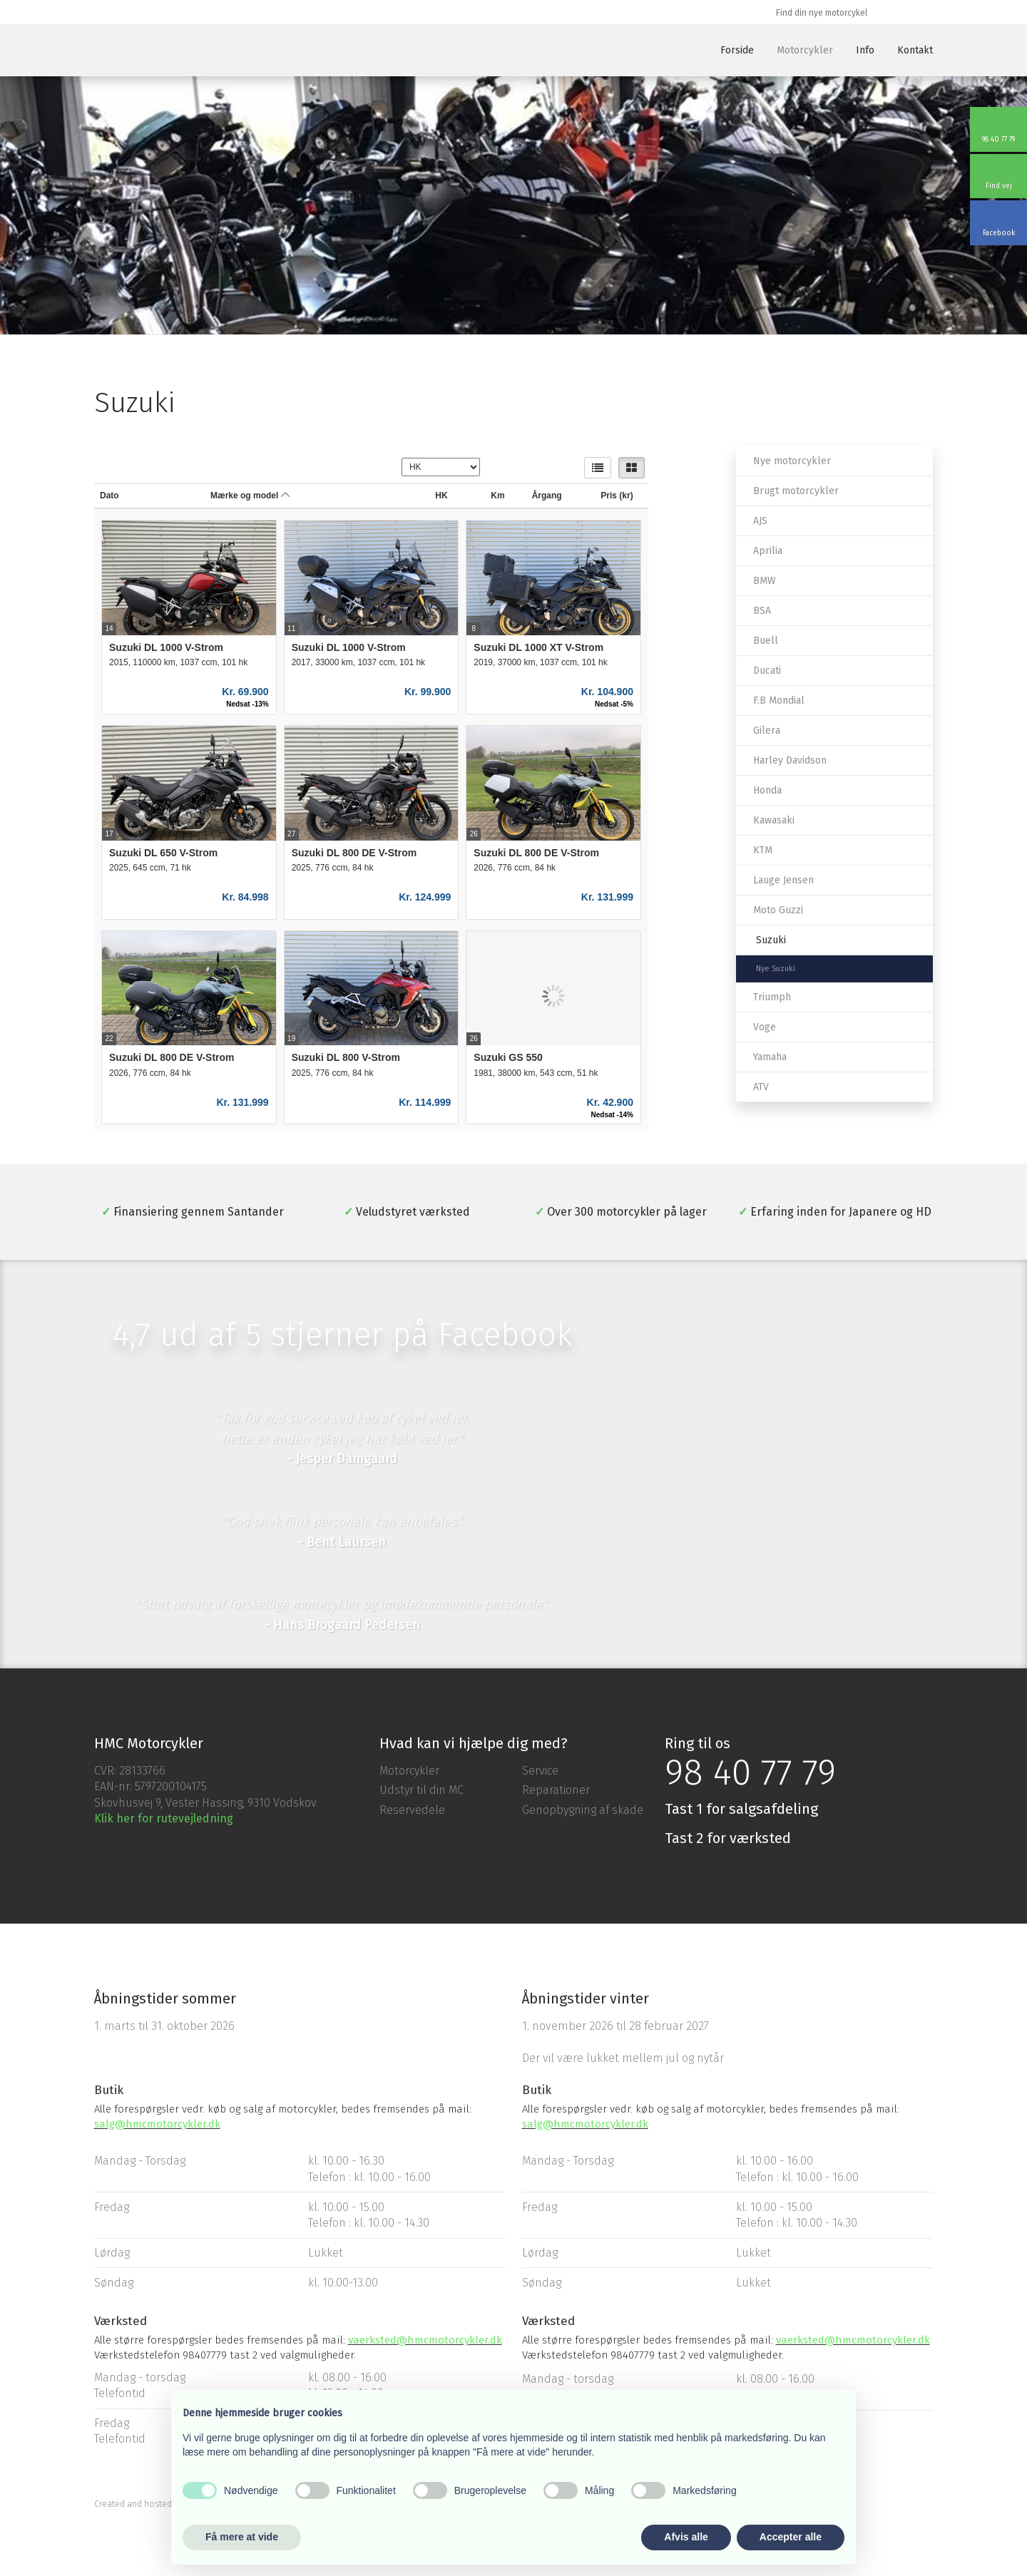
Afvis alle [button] (685, 2536)
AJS (760, 521)
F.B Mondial (778, 700)
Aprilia (767, 551)
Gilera (766, 730)
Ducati (767, 670)
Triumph (772, 997)
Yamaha (770, 1057)
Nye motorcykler (792, 461)
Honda (767, 790)
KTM (762, 850)
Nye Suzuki (775, 968)
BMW (764, 581)
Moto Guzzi (778, 910)
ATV (761, 1087)
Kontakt (915, 50)
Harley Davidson (790, 760)
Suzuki (771, 940)
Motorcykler (805, 50)
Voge (764, 1027)
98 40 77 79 (750, 1772)
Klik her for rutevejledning (163, 1818)
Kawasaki (773, 820)
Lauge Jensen (783, 880)
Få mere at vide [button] (241, 2536)
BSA (762, 611)
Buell (765, 641)
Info (865, 50)
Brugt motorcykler (796, 491)
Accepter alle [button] (791, 2536)
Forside (737, 50)
